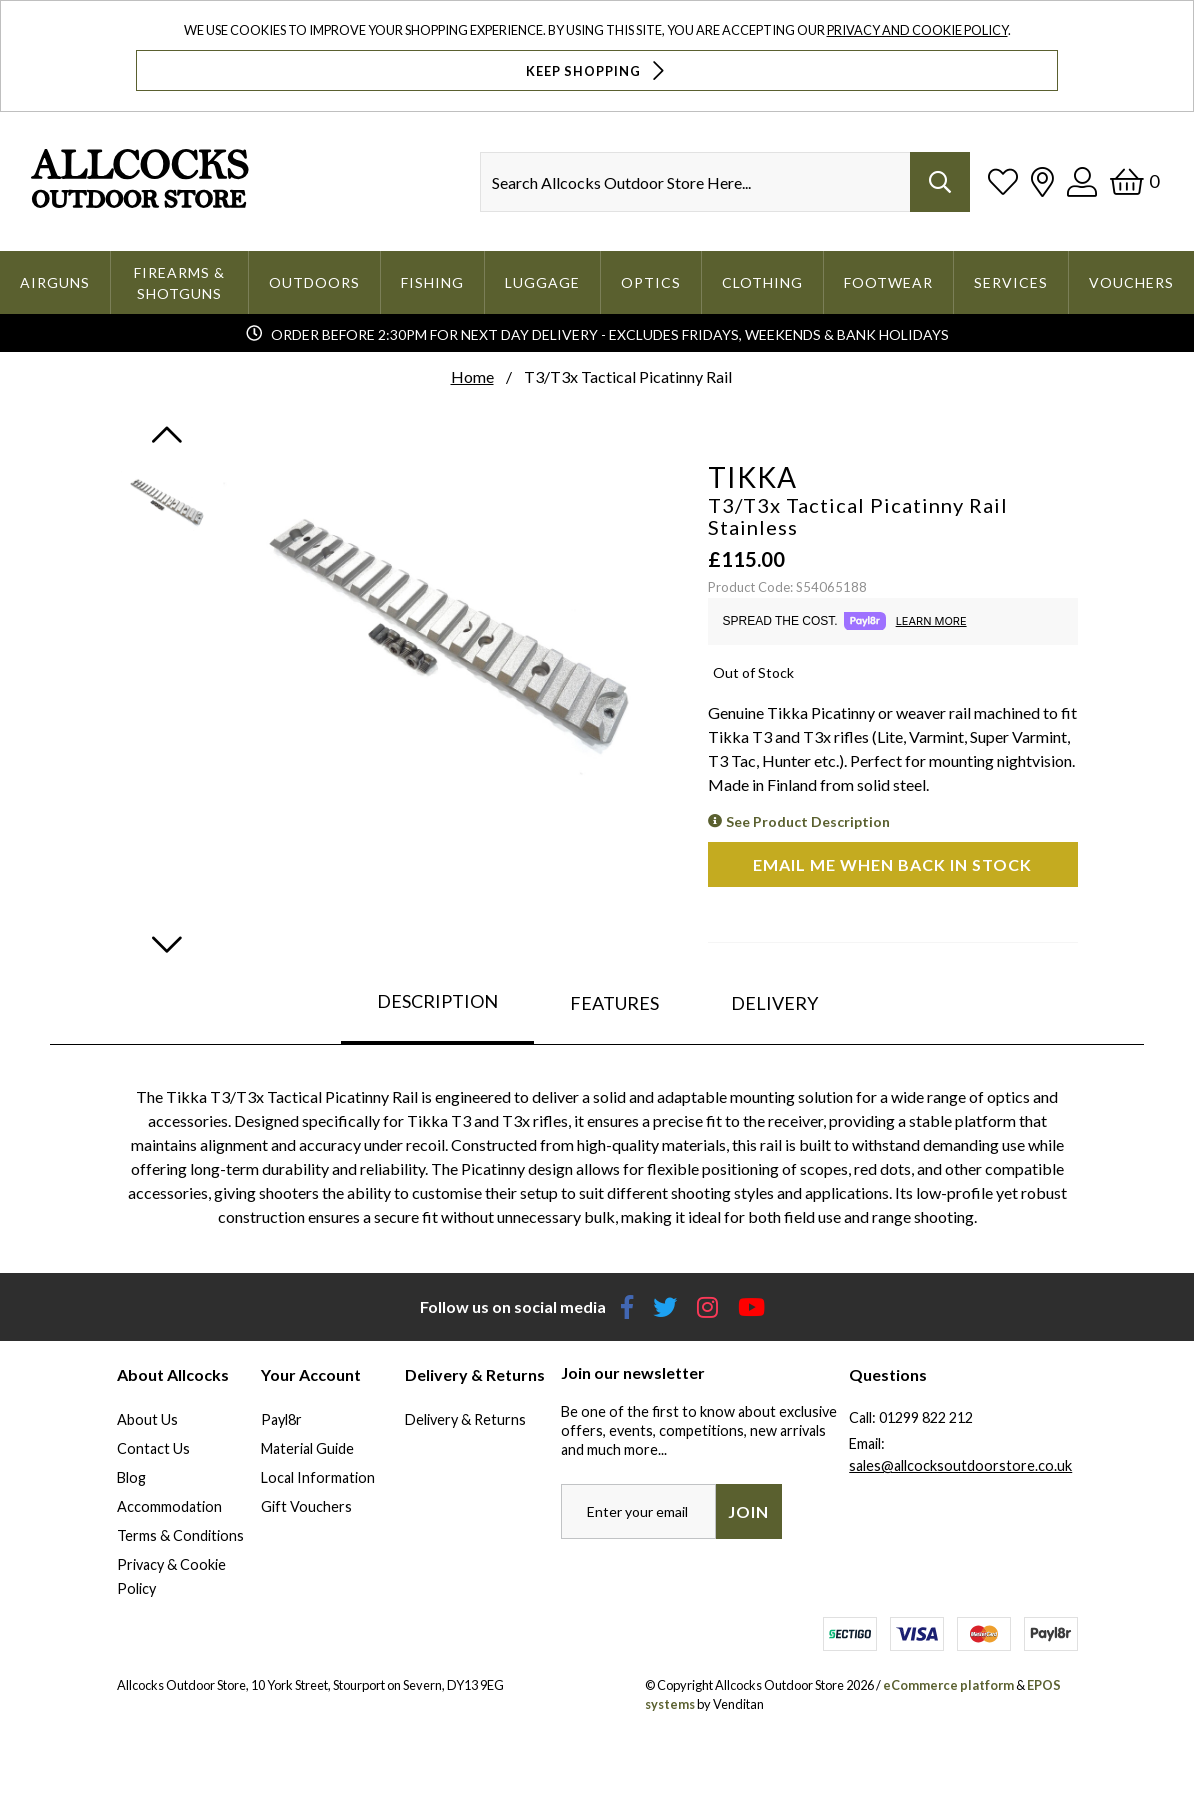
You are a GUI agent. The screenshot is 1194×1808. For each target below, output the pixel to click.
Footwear (888, 282)
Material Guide (307, 1448)
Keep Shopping (597, 70)
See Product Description (808, 821)
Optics (651, 282)
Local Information (318, 1477)
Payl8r (281, 1419)
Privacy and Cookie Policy (917, 30)
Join (748, 1511)
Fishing (432, 282)
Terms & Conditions (180, 1535)
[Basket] (1134, 181)
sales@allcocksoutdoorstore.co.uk (960, 1465)
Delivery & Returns (465, 1419)
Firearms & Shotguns (179, 283)
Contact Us (153, 1448)
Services (1011, 282)
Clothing (762, 282)
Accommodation (169, 1506)
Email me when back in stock (892, 864)
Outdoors (314, 282)
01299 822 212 (926, 1417)
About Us (147, 1419)
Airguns (55, 282)
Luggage (542, 282)
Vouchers (1131, 282)
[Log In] (1082, 181)
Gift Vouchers (306, 1506)
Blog (131, 1477)
